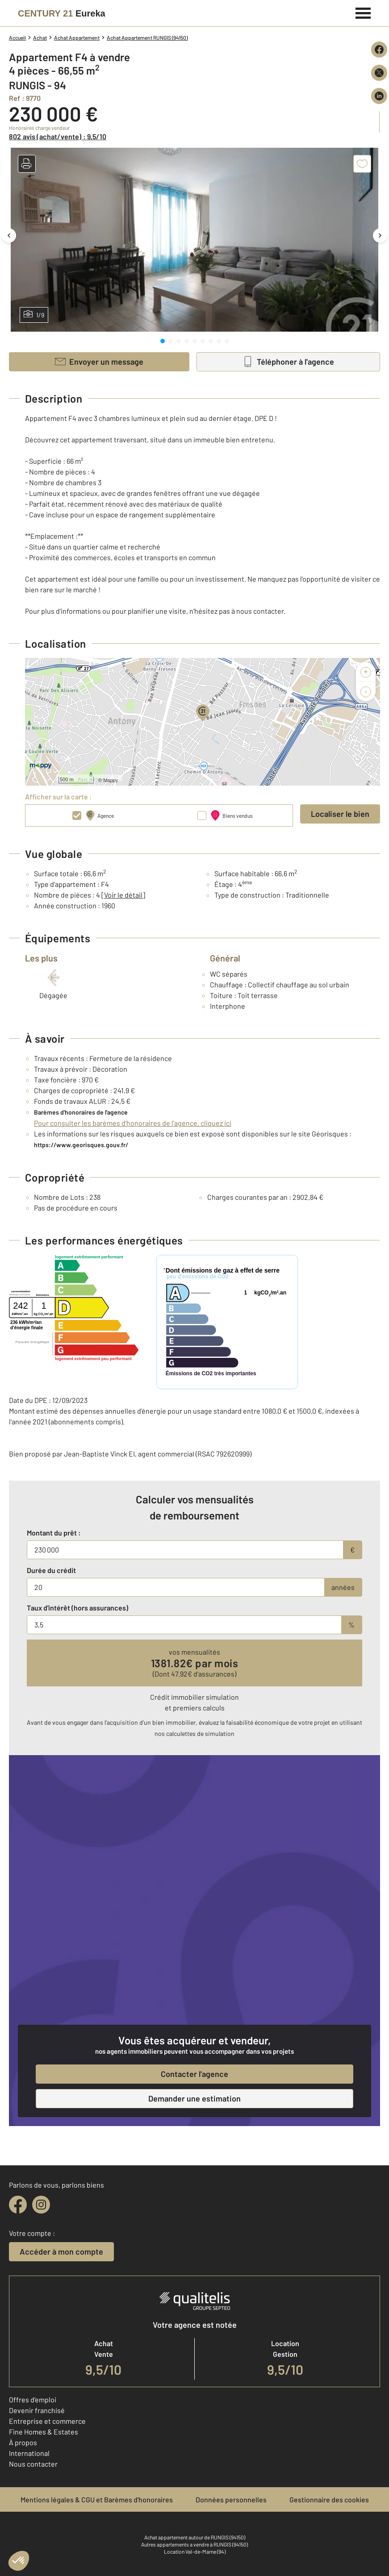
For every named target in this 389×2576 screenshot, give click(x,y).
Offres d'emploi (32, 2399)
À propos (23, 2442)
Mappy (110, 780)
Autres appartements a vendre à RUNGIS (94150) (194, 2544)
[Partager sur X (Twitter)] (379, 73)
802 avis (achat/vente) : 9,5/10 (57, 136)
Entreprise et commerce (47, 2421)
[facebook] (18, 2205)
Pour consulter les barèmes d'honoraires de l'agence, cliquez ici (132, 1123)
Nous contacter (33, 2463)
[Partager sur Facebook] (379, 50)
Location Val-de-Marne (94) (195, 2551)
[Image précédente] (9, 235)
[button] (27, 164)
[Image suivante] (380, 235)
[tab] (162, 341)
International (29, 2453)
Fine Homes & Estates (43, 2431)
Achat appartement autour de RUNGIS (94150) (194, 2537)
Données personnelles (231, 2499)
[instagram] (41, 2205)
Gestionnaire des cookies (329, 2499)
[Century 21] (61, 13)
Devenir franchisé (37, 2410)
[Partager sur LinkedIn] (379, 96)
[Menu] (363, 12)
